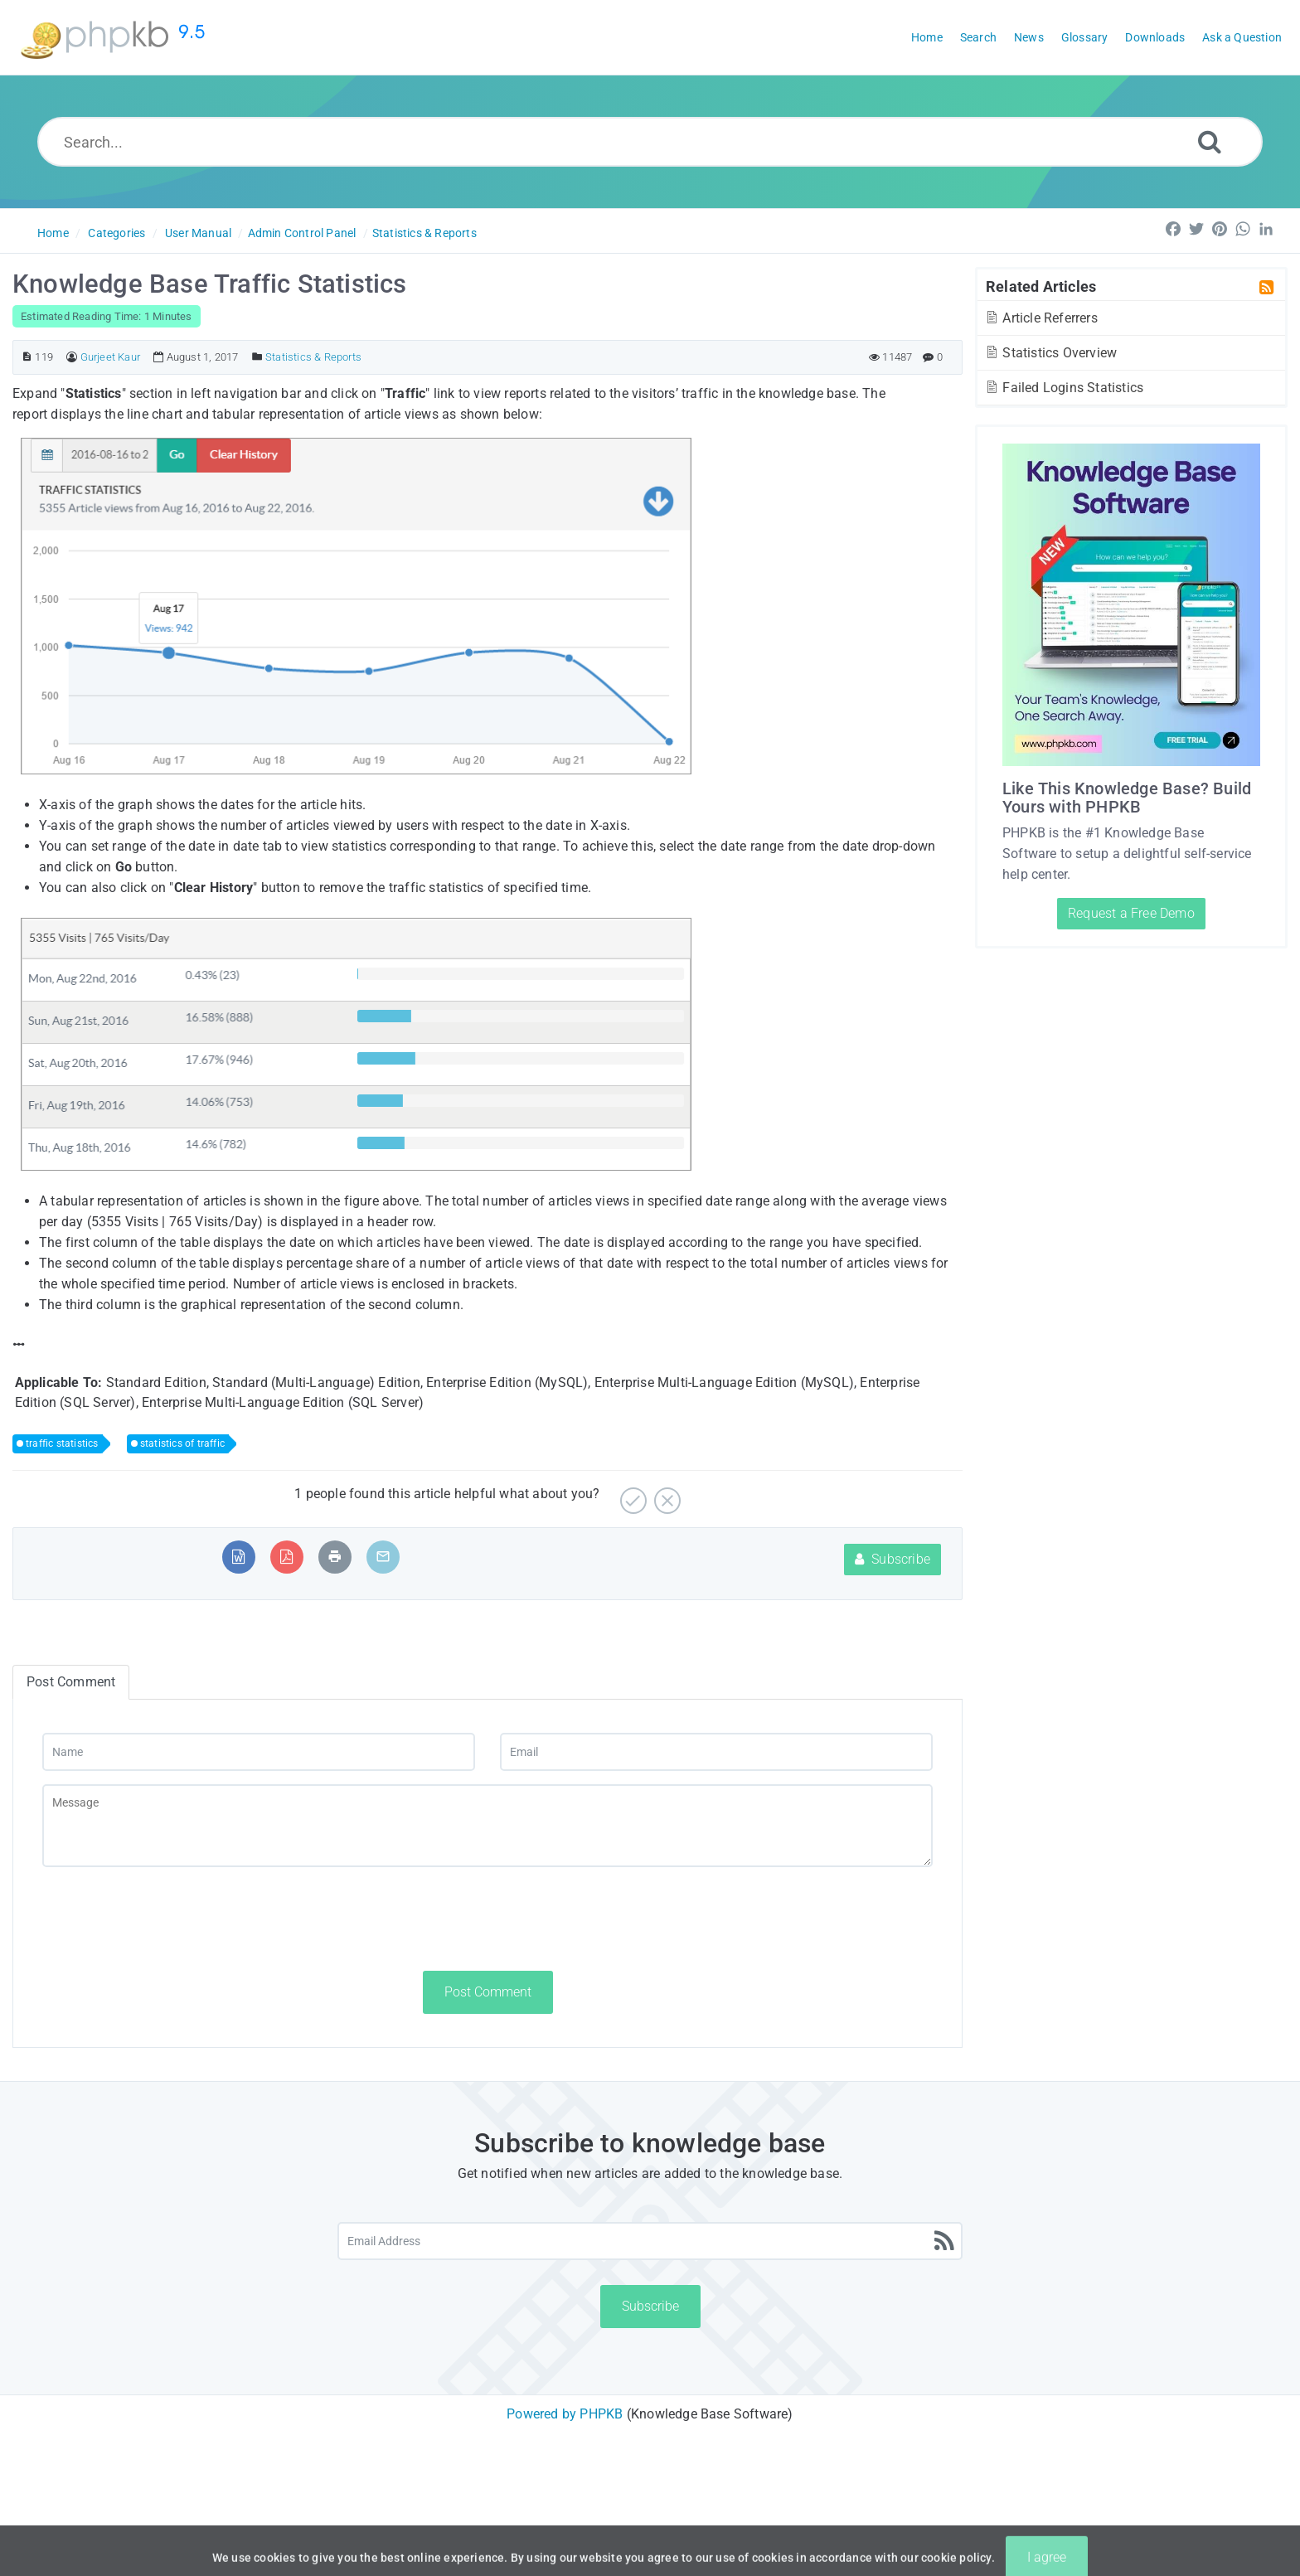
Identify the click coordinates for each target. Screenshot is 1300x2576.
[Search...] (650, 142)
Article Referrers (1041, 318)
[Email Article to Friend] (383, 1556)
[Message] (487, 1825)
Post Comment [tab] (71, 1682)
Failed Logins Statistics (1063, 387)
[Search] (1209, 141)
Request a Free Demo (1131, 913)
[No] (665, 1494)
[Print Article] (334, 1556)
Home (53, 233)
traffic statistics (62, 1443)
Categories (116, 233)
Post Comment (487, 1992)
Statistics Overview (1050, 353)
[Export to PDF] (286, 1556)
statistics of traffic (182, 1443)
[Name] (258, 1752)
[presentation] (168, 1918)
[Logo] (116, 38)
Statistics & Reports (424, 233)
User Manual (198, 233)
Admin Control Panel (302, 233)
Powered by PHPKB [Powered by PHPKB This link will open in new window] (565, 2414)
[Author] (71, 357)
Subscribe (892, 1559)
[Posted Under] (257, 357)
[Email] (716, 1752)
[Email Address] (650, 2241)
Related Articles (1041, 286)
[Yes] (631, 1494)
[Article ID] (27, 357)
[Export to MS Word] (238, 1556)
